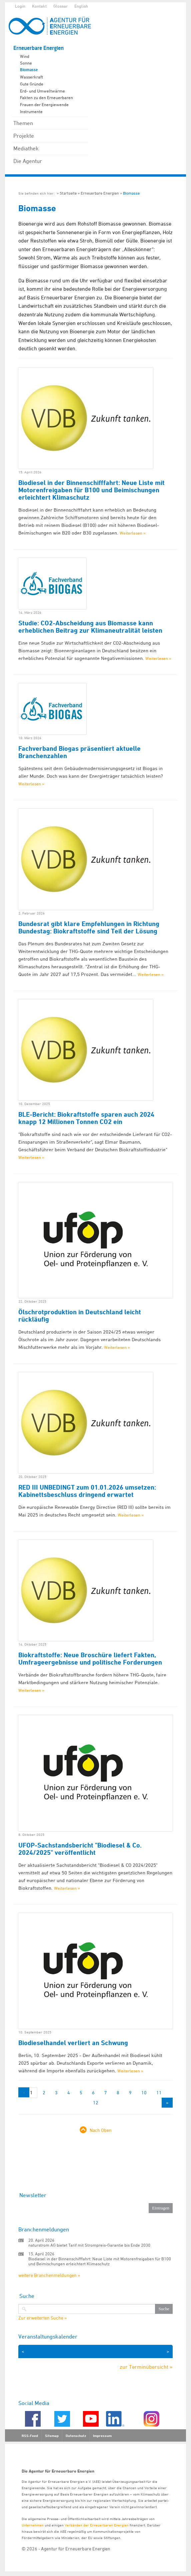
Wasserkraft (31, 77)
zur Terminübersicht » (146, 2367)
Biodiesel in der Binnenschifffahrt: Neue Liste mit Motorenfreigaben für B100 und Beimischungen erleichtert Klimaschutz (91, 490)
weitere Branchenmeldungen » (49, 2275)
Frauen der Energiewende (44, 104)
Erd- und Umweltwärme (42, 90)
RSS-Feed (30, 2435)
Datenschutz (76, 2435)
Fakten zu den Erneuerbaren (46, 97)
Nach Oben (101, 2130)
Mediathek (26, 148)
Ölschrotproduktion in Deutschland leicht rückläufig (79, 1315)
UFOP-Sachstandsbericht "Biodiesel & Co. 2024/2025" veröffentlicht (80, 1848)
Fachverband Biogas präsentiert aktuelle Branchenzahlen (79, 752)
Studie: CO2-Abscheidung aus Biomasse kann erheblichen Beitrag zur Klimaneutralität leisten (90, 626)
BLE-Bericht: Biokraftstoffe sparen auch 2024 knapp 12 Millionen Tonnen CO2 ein (86, 1118)
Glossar (60, 6)
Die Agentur (27, 161)
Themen (23, 123)
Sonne (26, 63)
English (81, 6)
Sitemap (52, 2435)
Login (20, 6)
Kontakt (39, 6)
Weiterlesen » (133, 533)
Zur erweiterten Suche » (42, 2318)
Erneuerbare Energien (38, 48)
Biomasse (29, 70)
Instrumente (31, 111)
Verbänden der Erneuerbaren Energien (97, 2525)
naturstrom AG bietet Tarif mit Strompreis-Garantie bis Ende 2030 (89, 2245)
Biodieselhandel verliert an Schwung (73, 2043)
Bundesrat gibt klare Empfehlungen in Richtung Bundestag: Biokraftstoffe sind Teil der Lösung (88, 927)
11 (159, 2092)
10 (144, 2092)
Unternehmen (33, 2525)
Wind (24, 56)
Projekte (23, 135)
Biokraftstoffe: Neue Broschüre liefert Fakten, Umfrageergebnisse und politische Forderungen (90, 1658)
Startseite (68, 193)
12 (95, 2102)
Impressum (102, 2435)
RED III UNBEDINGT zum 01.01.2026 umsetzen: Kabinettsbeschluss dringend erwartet (87, 1491)
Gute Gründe (31, 83)
